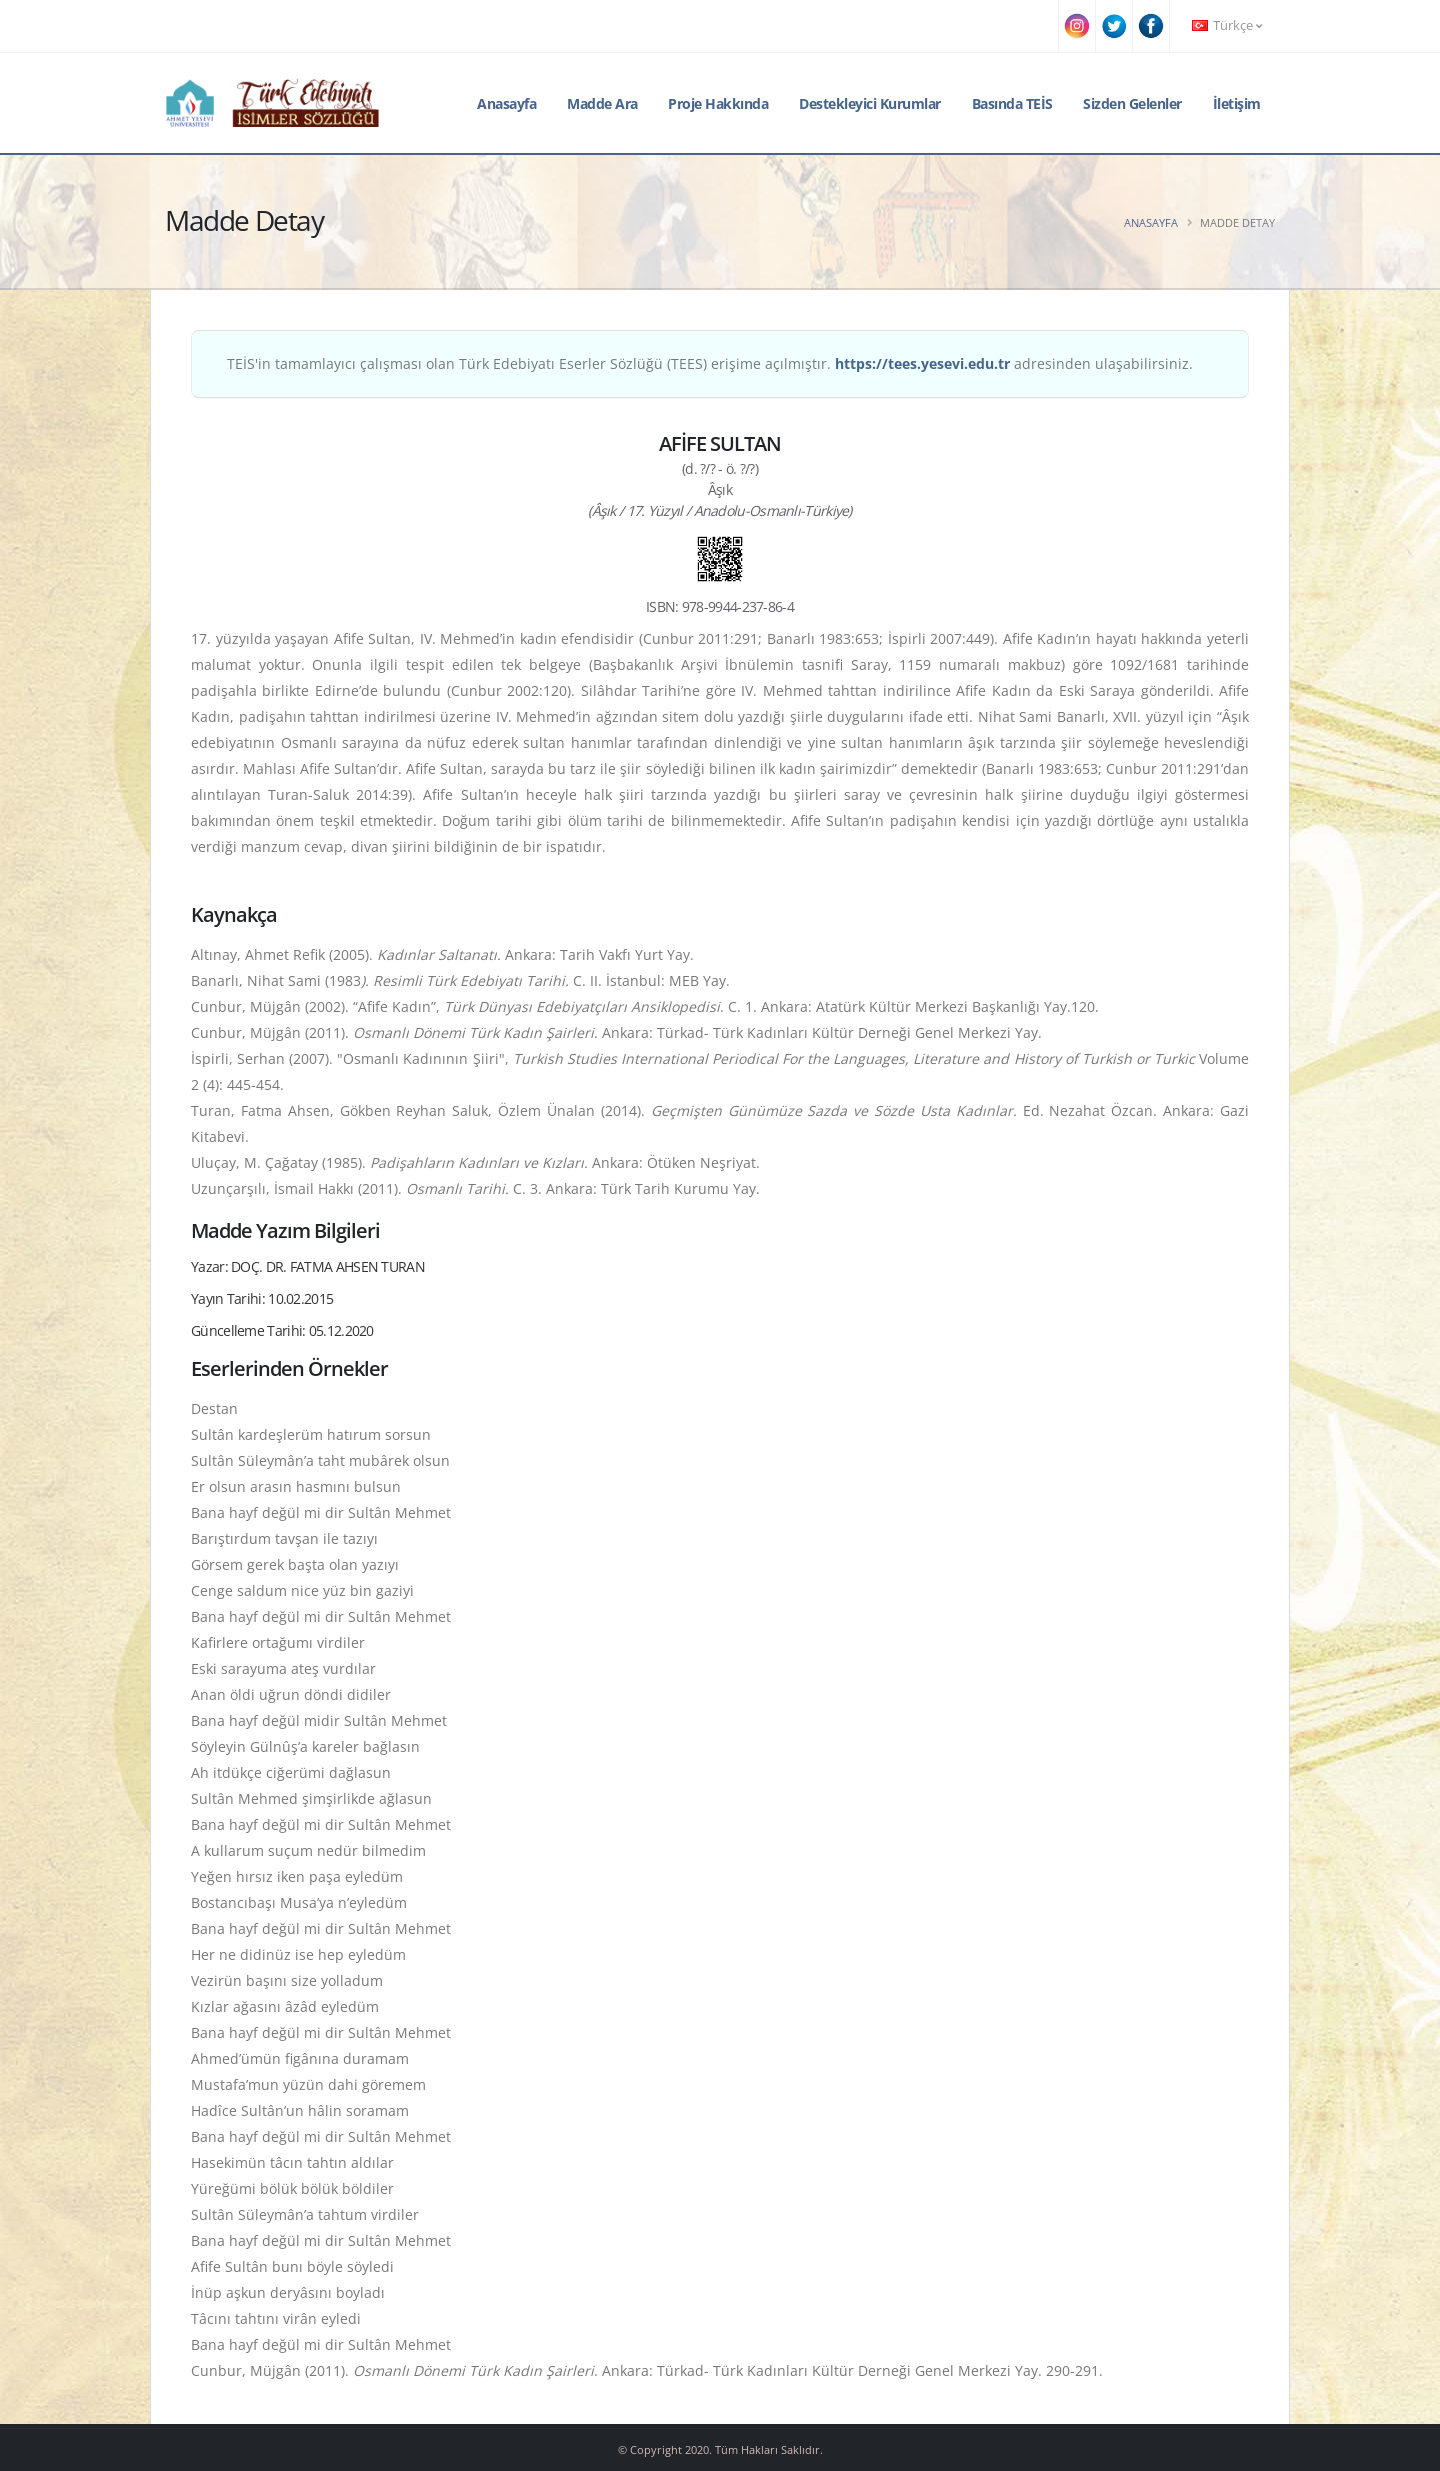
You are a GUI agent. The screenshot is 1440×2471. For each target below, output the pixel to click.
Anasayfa (506, 103)
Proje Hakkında (718, 103)
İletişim (1237, 103)
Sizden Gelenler (1132, 103)
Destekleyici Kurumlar (870, 103)
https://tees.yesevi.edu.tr (922, 363)
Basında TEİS (1012, 103)
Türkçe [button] (1227, 25)
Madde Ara (602, 103)
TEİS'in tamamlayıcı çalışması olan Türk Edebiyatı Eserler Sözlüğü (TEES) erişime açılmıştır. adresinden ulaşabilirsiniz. (710, 363)
